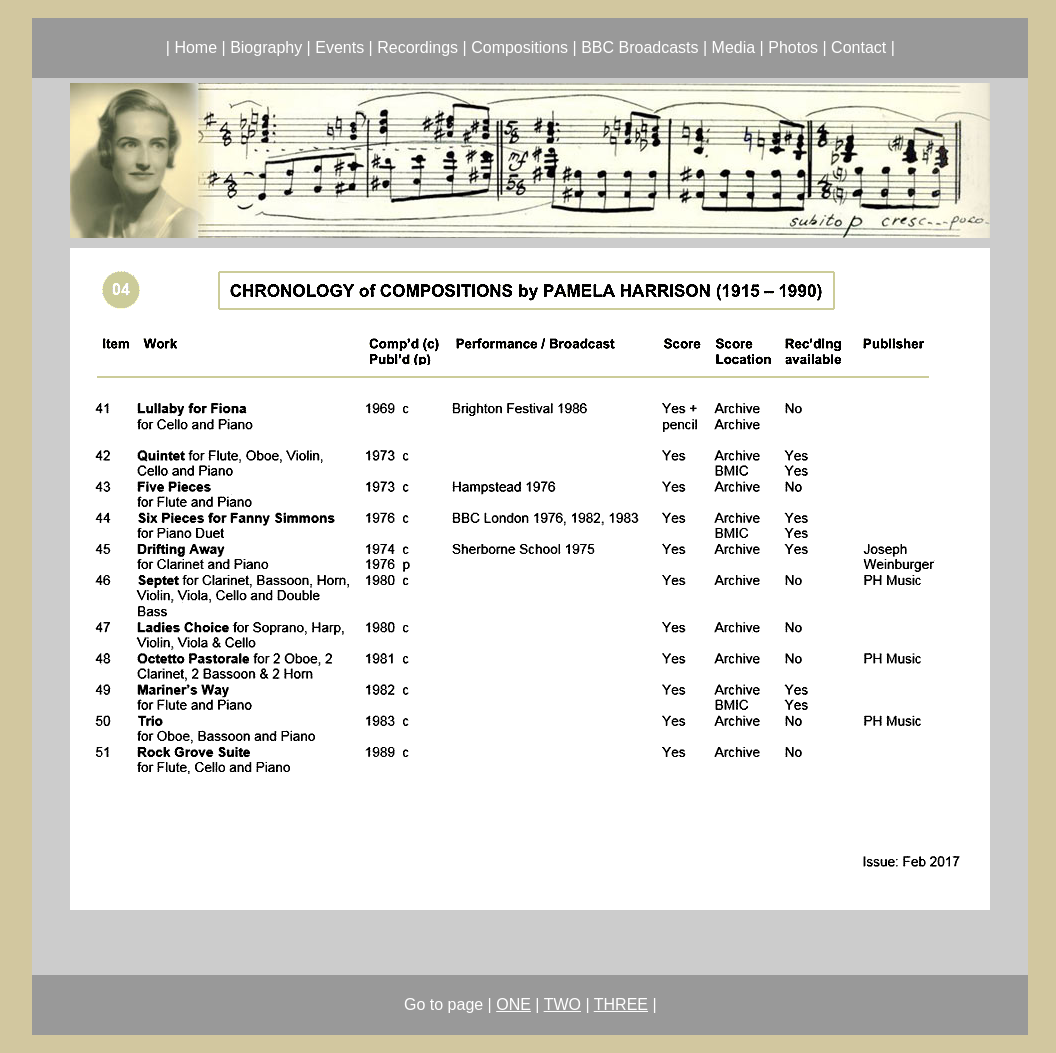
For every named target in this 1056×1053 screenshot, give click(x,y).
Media (734, 47)
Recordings (417, 47)
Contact (858, 47)
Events (339, 47)
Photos (793, 47)
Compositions (519, 47)
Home (195, 47)
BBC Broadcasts (639, 47)
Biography (266, 47)
